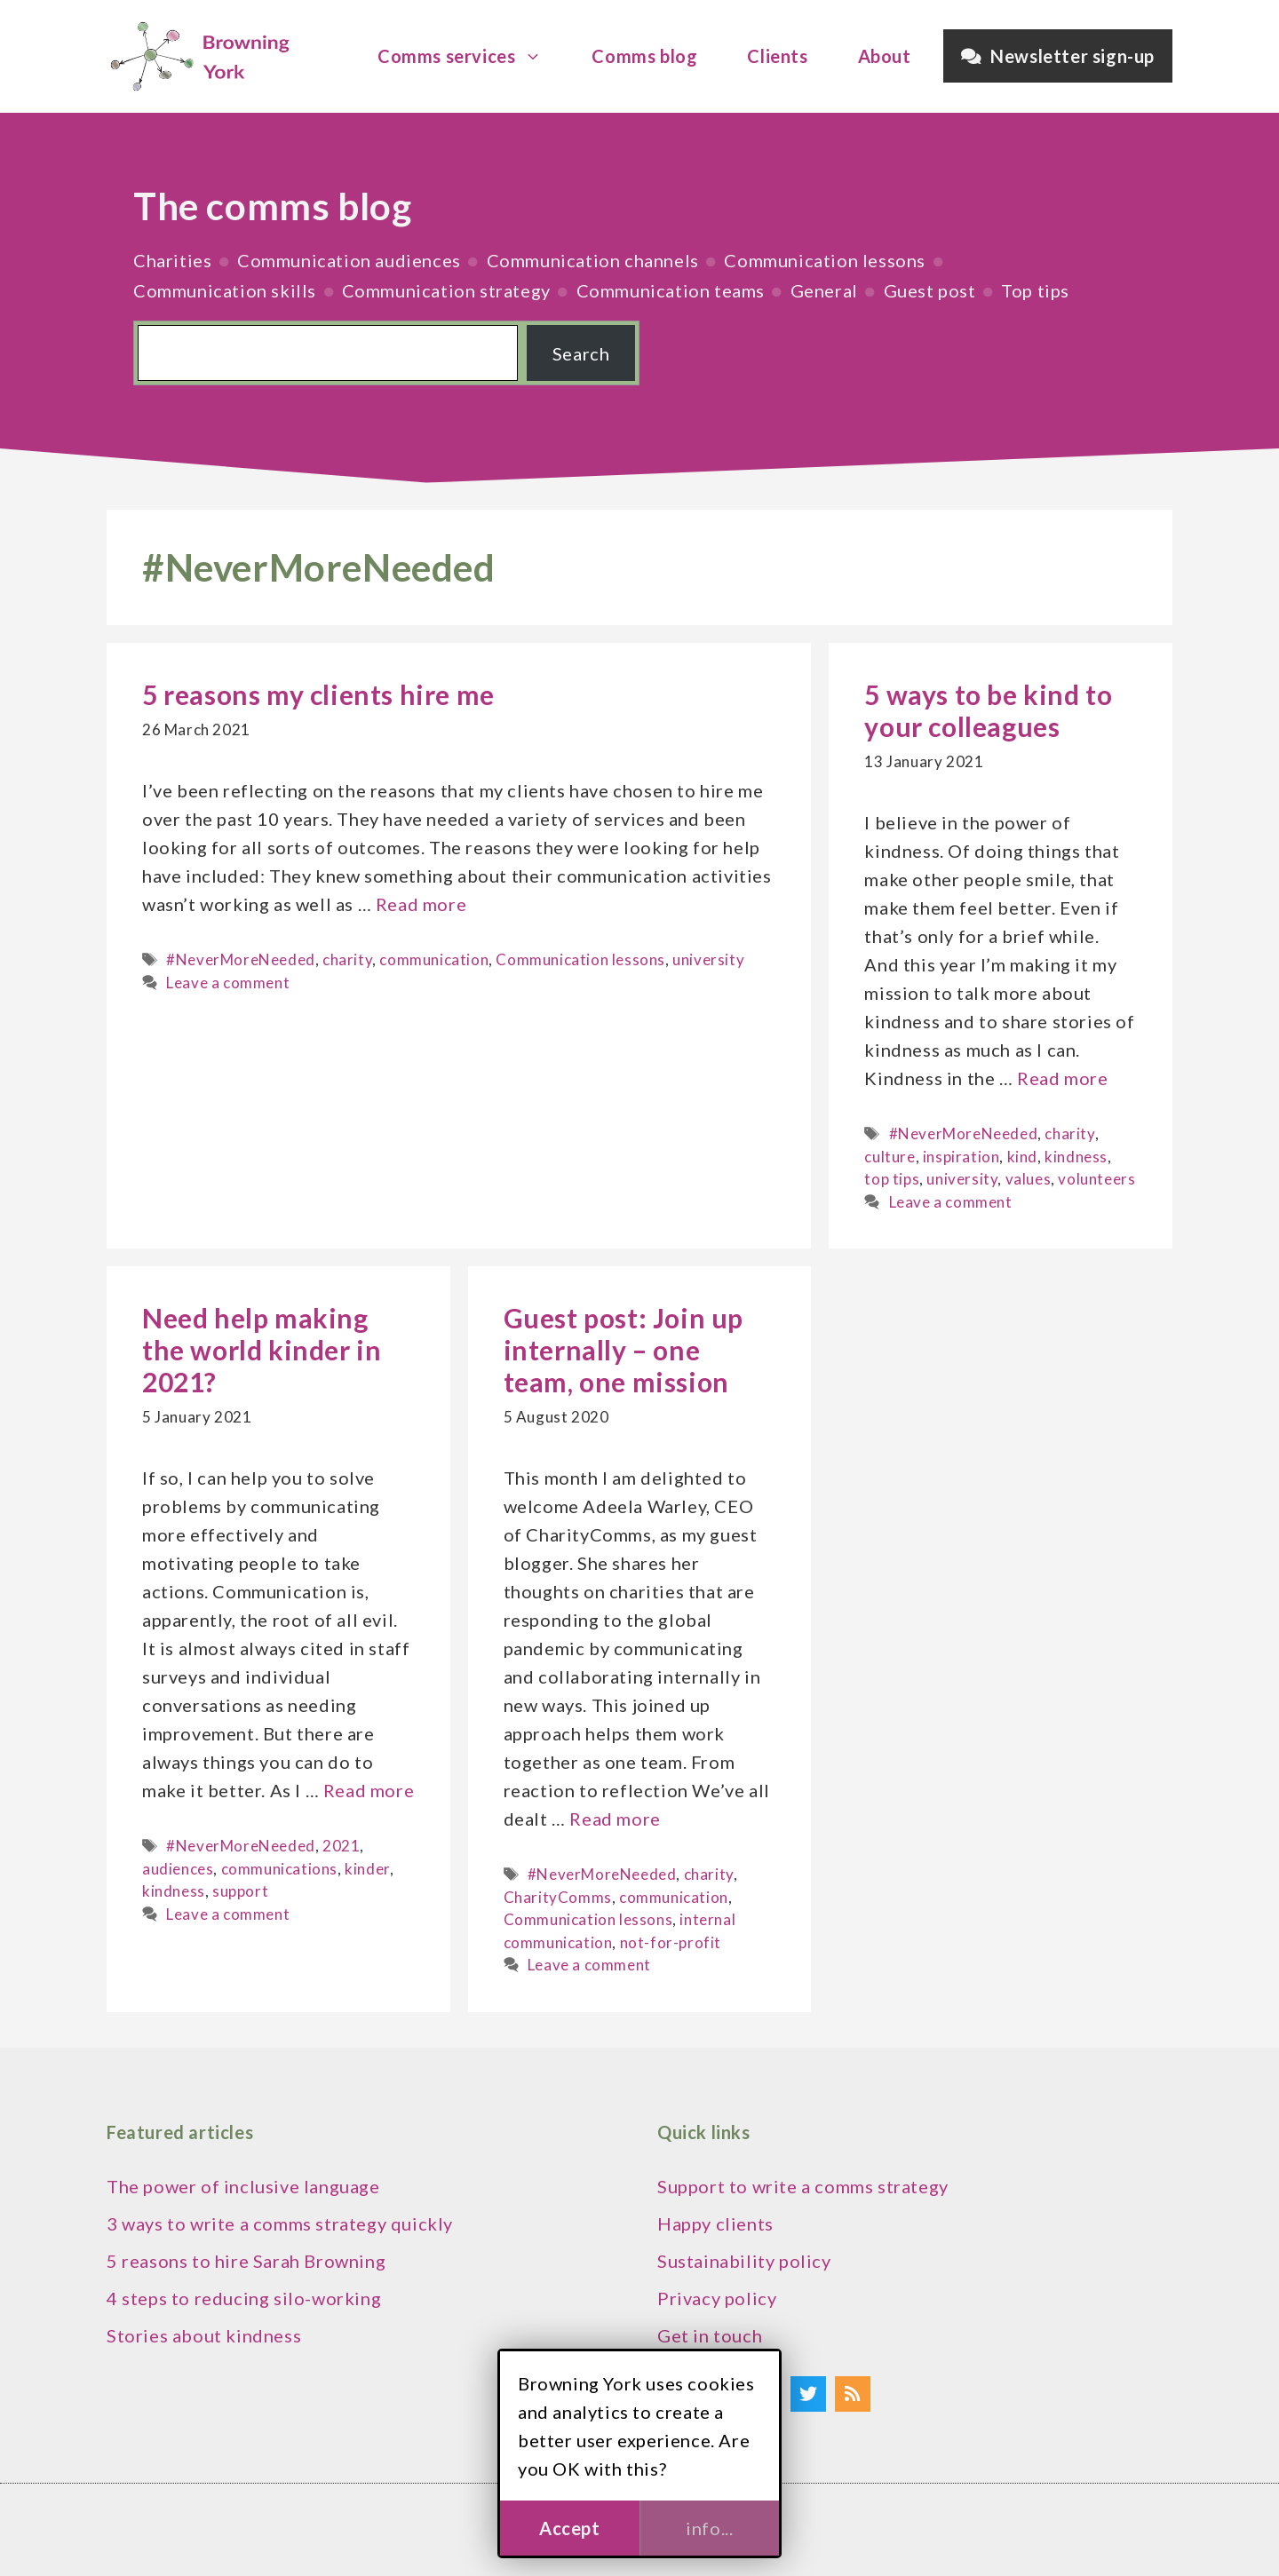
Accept (569, 2528)
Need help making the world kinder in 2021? (261, 1350)
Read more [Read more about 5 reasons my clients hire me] (421, 904)
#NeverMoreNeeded (240, 959)
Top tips (1035, 290)
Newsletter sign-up (1058, 56)
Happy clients (715, 2223)
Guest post (930, 290)
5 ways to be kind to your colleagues (988, 710)
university (708, 959)
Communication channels (593, 260)
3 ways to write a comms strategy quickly (280, 2223)
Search (581, 353)
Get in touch (709, 2335)
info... (709, 2528)
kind (1022, 1156)
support (240, 1891)
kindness (1076, 1156)
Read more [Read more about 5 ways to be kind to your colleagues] (1062, 1078)
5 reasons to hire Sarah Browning (246, 2260)
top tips (891, 1178)
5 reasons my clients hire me (318, 694)
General (824, 290)
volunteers (1096, 1178)
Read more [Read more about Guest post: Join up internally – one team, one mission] (614, 1818)
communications (279, 1868)
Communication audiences (349, 260)
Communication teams (670, 290)
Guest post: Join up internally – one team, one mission (623, 1350)
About (884, 56)
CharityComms (558, 1897)
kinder (367, 1868)
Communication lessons (824, 260)
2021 (341, 1845)
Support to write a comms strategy (803, 2186)
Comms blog (644, 56)
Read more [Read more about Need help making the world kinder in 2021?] (368, 1790)
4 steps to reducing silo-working (244, 2298)
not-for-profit (670, 1942)
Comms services (468, 56)
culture (889, 1156)
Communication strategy (446, 290)
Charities (172, 260)
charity (347, 959)
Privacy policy (716, 2298)
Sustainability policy (744, 2260)
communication (434, 959)
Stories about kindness (204, 2335)
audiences (177, 1868)
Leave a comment (228, 982)
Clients (777, 56)
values (1028, 1178)
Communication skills (224, 290)
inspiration (961, 1156)
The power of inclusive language (243, 2186)
